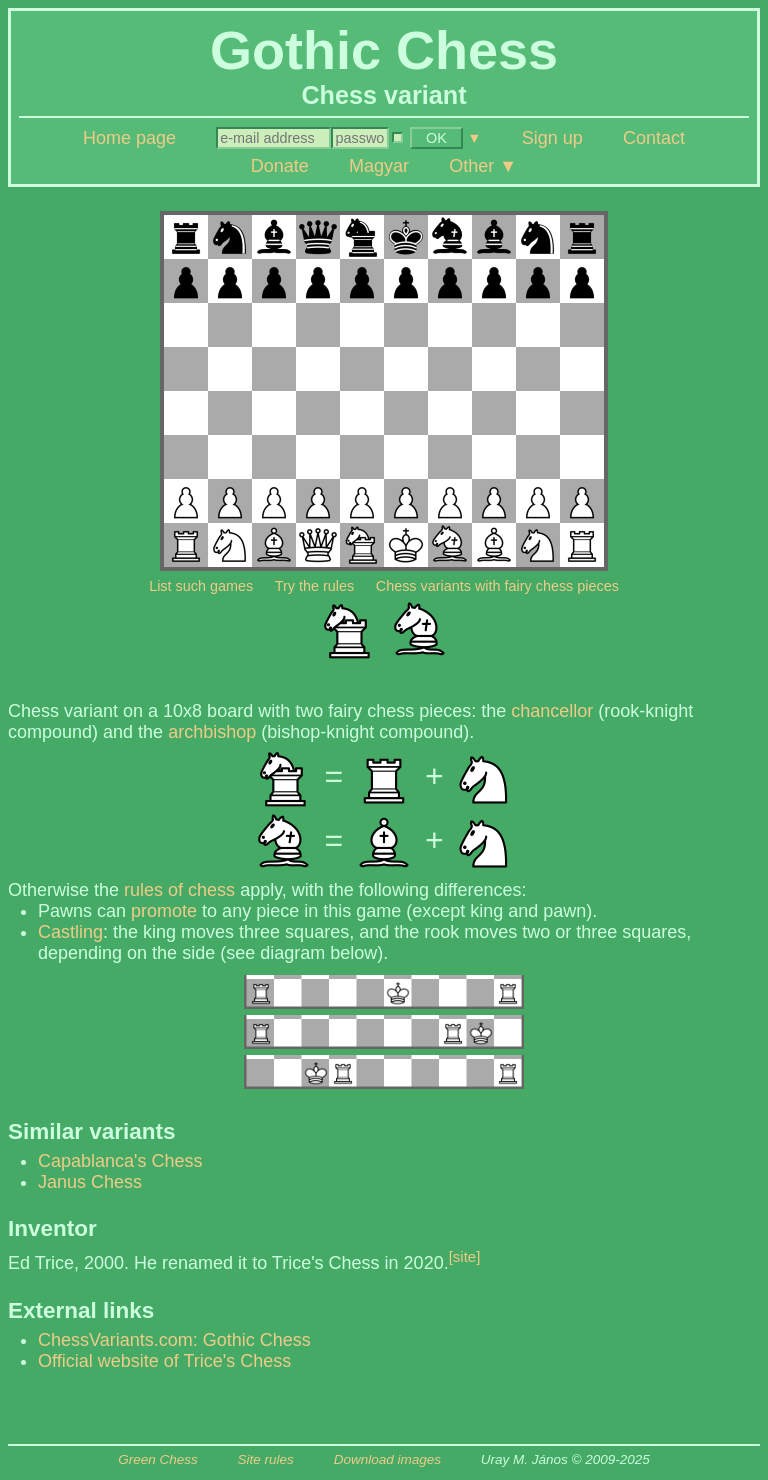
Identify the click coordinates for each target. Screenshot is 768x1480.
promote (164, 911)
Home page (129, 138)
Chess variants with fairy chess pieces (497, 586)
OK (436, 138)
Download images (387, 1459)
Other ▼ (483, 166)
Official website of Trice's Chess (164, 1361)
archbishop (212, 732)
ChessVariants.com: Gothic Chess (174, 1340)
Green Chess (158, 1459)
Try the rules (314, 586)
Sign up (552, 138)
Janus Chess (90, 1182)
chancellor (552, 711)
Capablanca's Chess (120, 1161)
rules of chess (179, 890)
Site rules (266, 1459)
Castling (70, 932)
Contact (654, 138)
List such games (201, 586)
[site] (465, 1256)
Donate (280, 166)
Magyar (379, 166)
